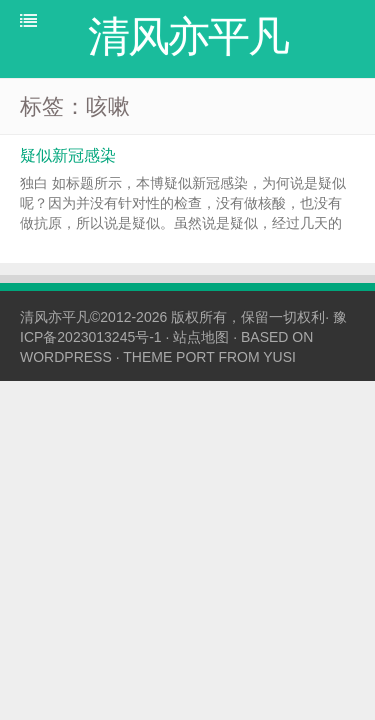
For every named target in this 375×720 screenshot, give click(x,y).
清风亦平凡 (55, 317)
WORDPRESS (66, 357)
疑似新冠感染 (68, 155)
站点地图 (201, 337)
